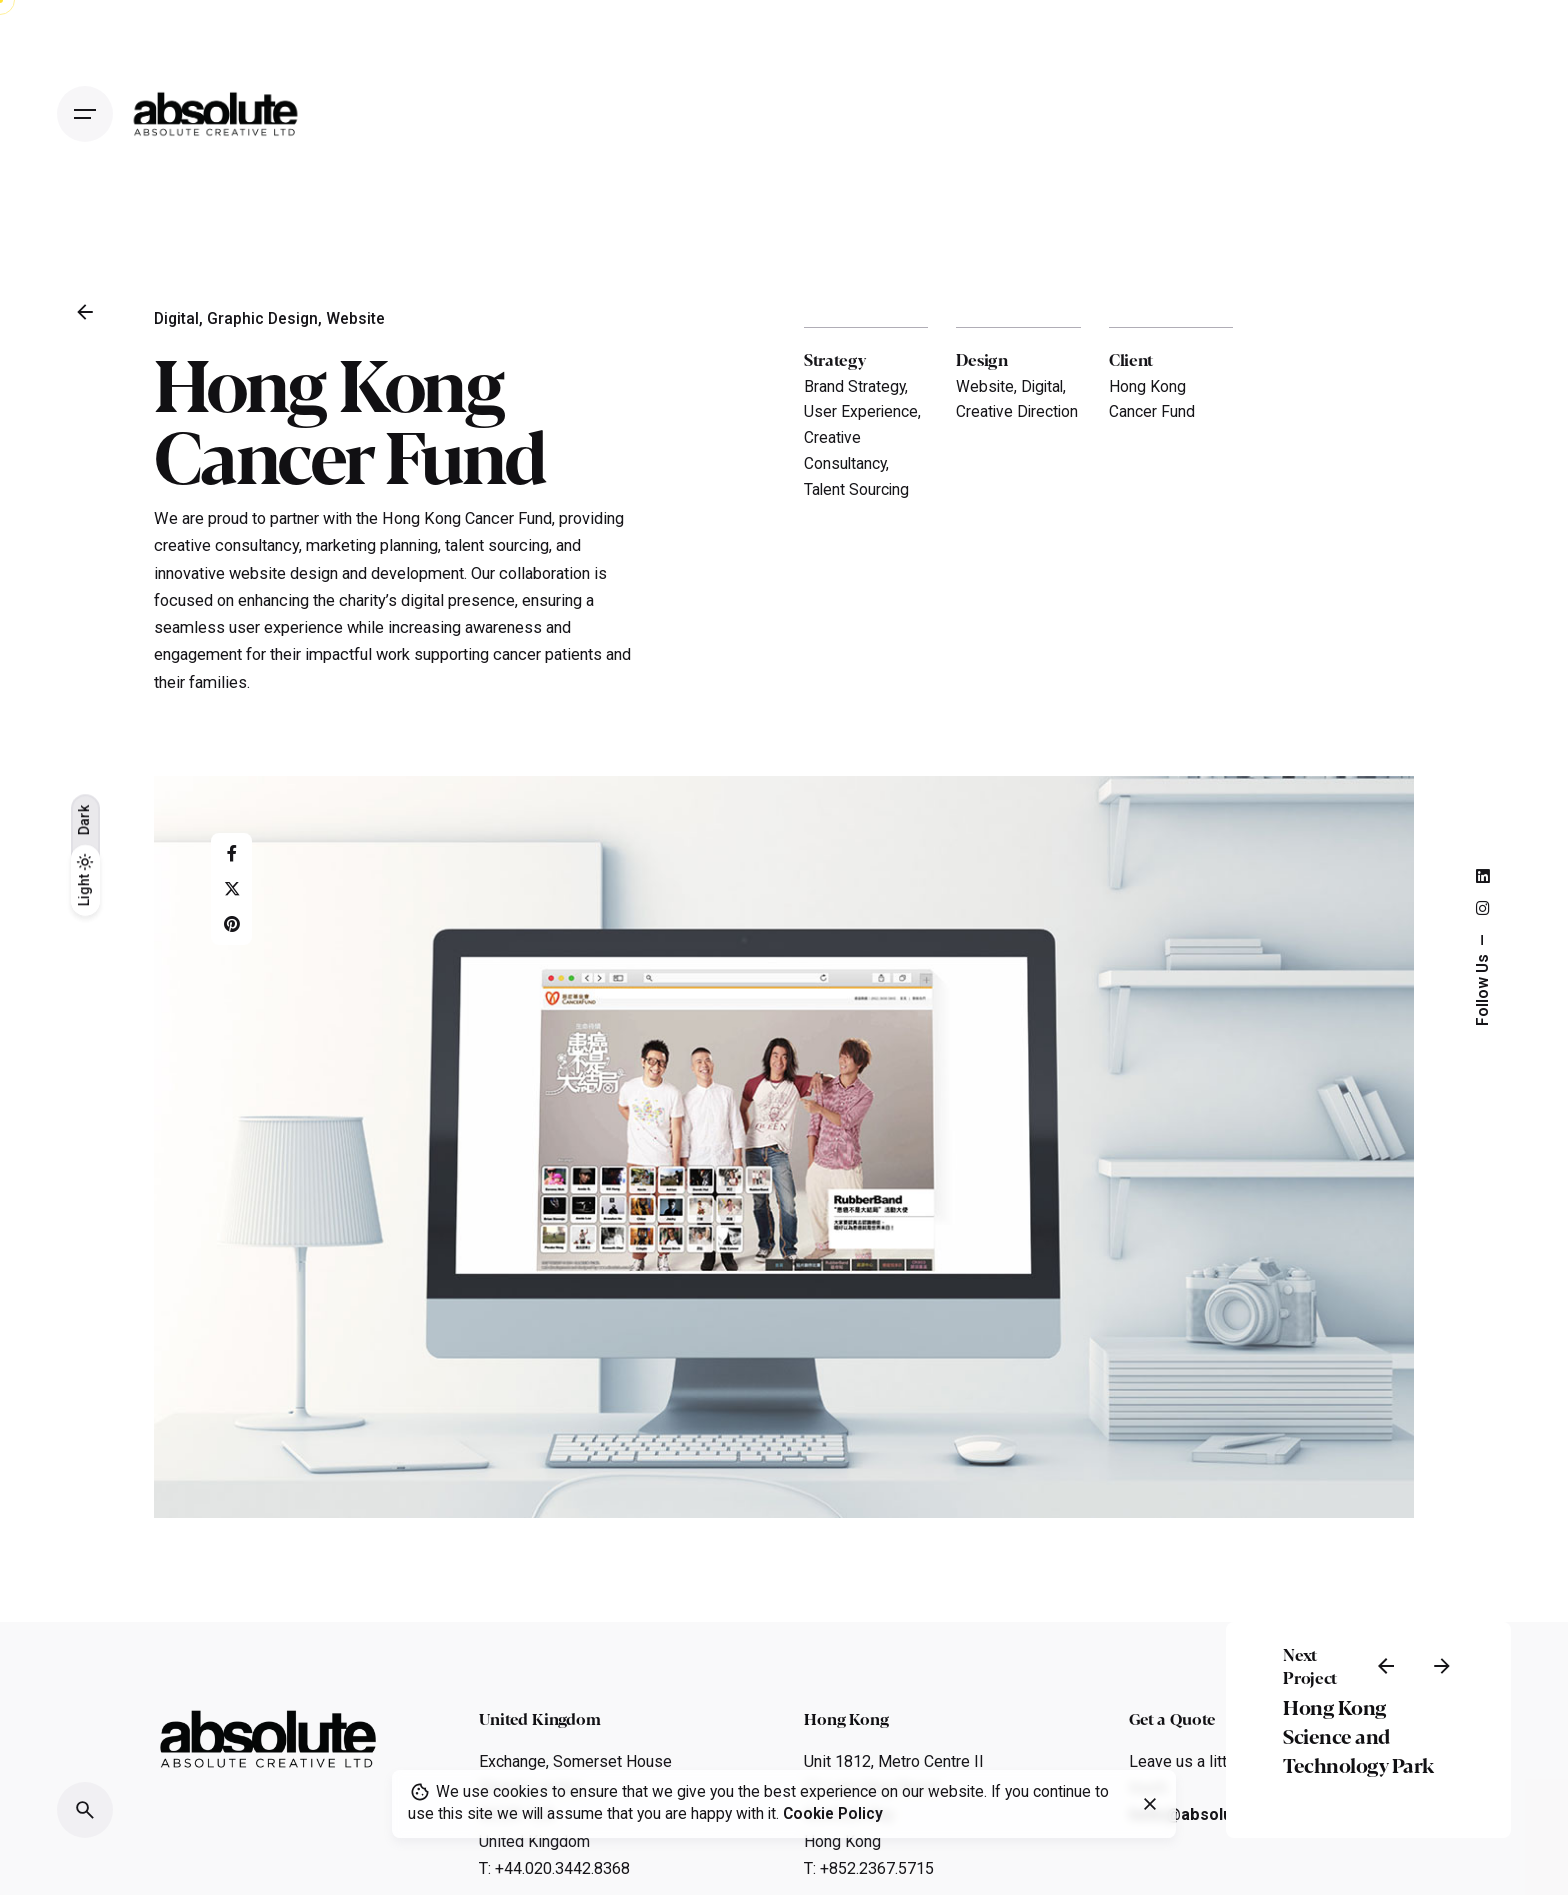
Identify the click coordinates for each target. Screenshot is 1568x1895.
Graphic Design (262, 319)
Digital (176, 319)
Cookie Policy (833, 1814)
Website (355, 319)
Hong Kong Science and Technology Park (1358, 1735)
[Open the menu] (85, 114)
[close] (1150, 1804)
